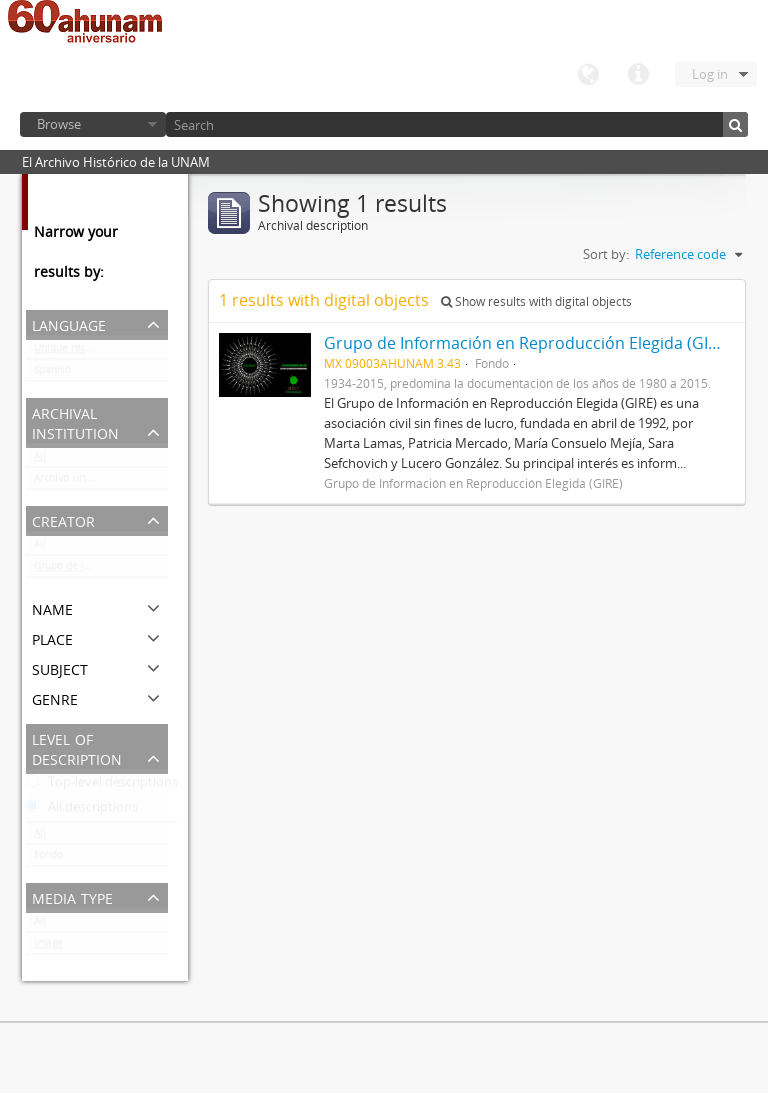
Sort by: (606, 254)
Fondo (48, 859)
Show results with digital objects (536, 301)
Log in (710, 74)
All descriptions (82, 811)
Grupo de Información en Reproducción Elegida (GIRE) (101, 570)
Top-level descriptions (102, 786)
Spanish (52, 374)
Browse (59, 124)
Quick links (638, 75)
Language (588, 75)
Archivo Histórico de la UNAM (101, 482)
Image (48, 947)
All (40, 460)
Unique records (70, 352)
